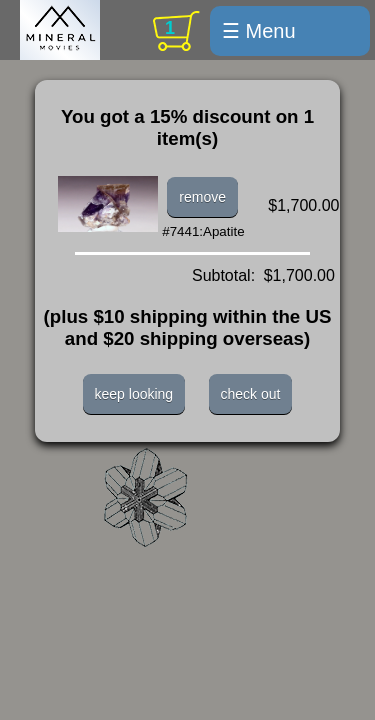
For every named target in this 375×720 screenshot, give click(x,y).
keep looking (134, 394)
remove (202, 197)
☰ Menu (259, 31)
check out (251, 394)
